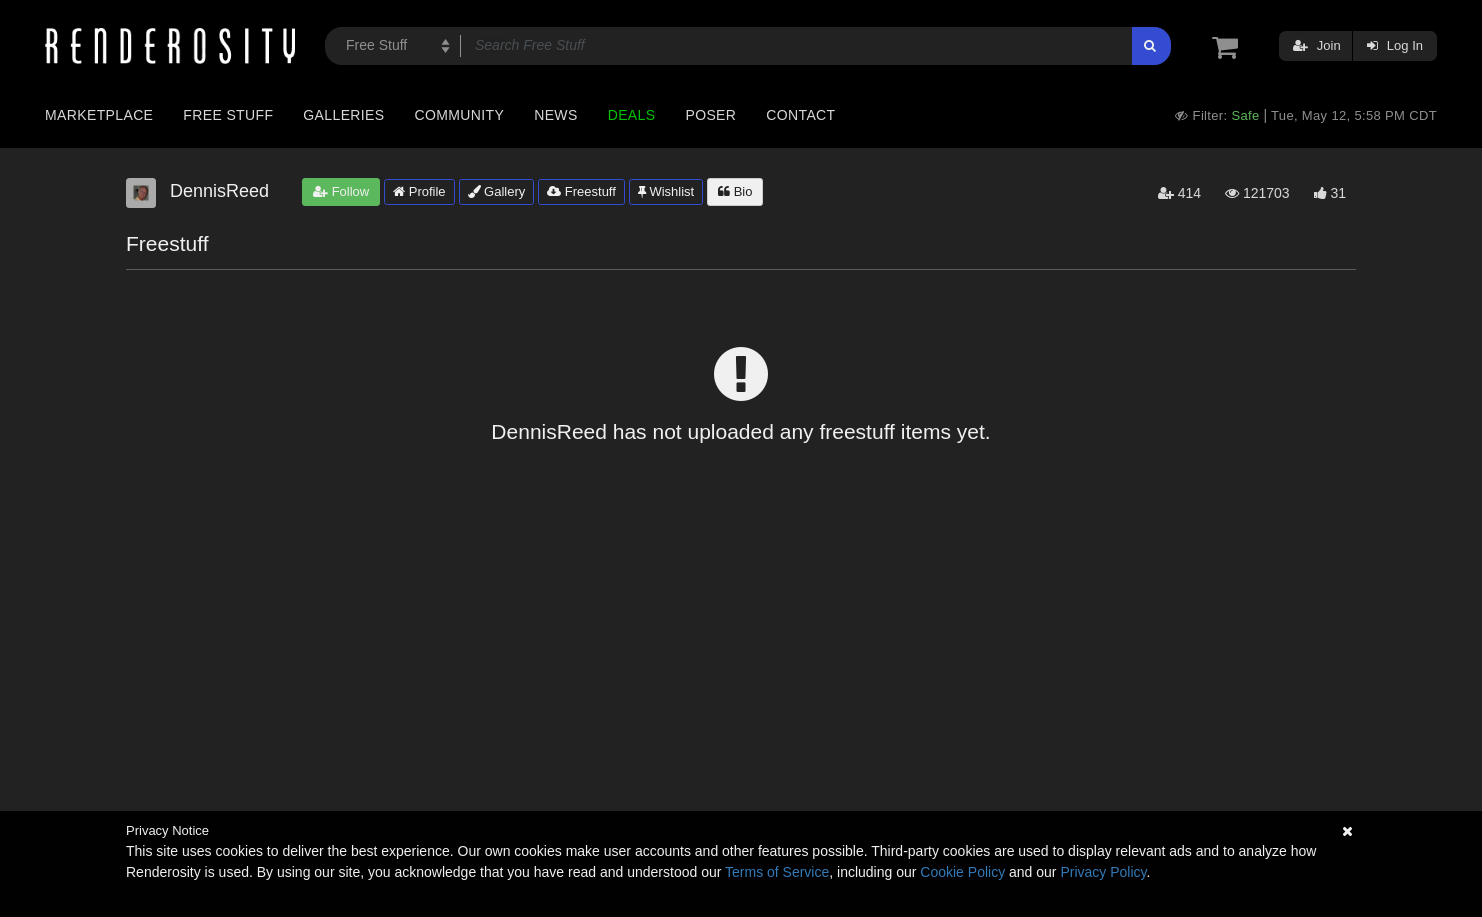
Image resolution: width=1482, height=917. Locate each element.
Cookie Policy (962, 872)
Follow (341, 191)
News (555, 115)
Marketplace (99, 115)
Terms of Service (777, 872)
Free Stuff (228, 115)
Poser (710, 115)
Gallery (497, 191)
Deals (632, 115)
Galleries (343, 115)
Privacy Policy (1103, 872)
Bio (735, 191)
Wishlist (666, 191)
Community (460, 115)
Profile (419, 191)
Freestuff (581, 191)
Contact (800, 115)
